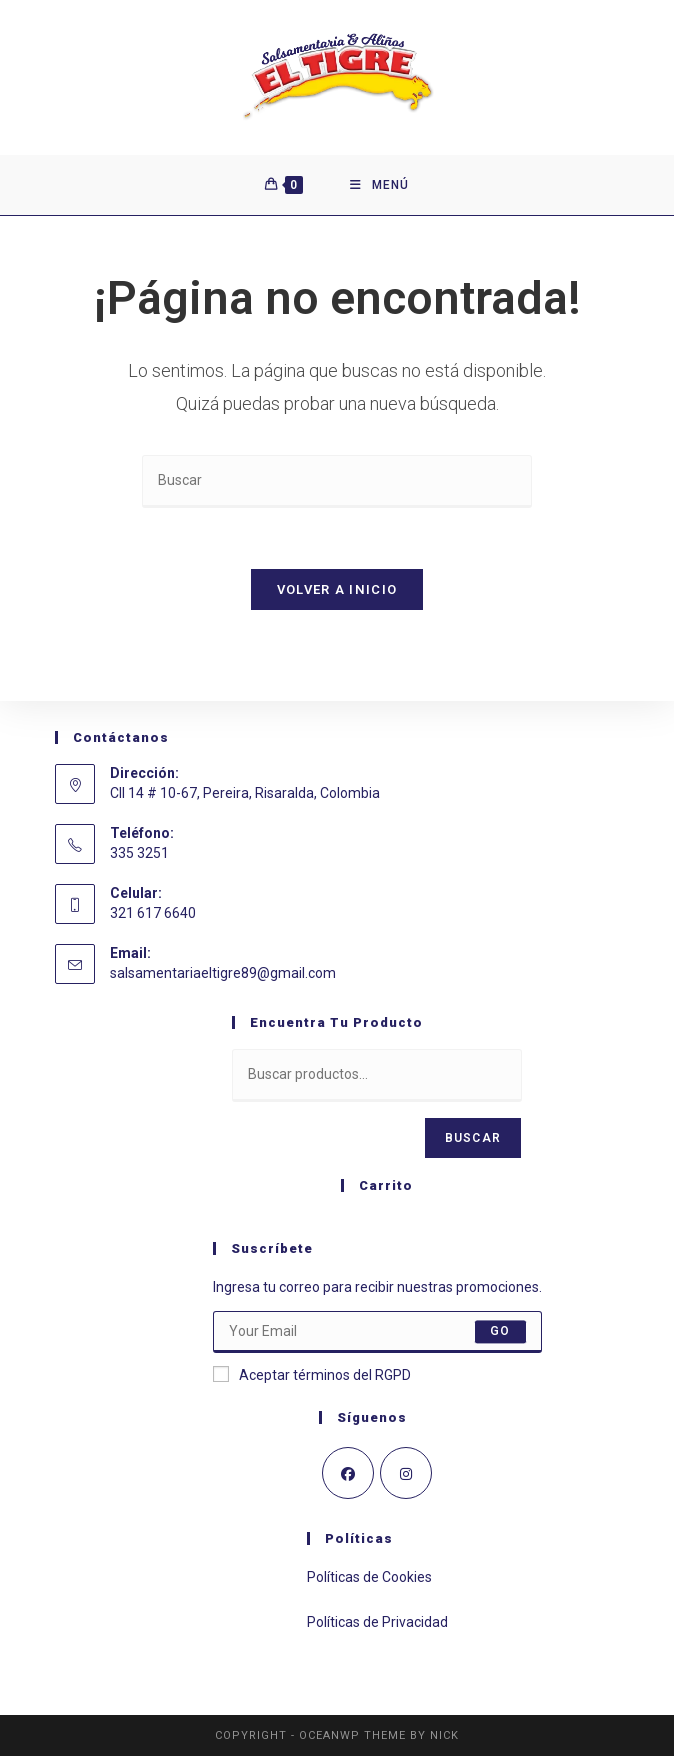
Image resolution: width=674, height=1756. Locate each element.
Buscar (473, 1138)
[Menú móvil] (379, 185)
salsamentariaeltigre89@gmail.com (223, 973)
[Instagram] (406, 1473)
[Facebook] (348, 1473)
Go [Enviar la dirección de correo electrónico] (500, 1332)
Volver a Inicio (337, 589)
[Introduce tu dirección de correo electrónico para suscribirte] (377, 1332)
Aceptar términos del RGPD (312, 1374)
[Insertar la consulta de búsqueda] (337, 481)
